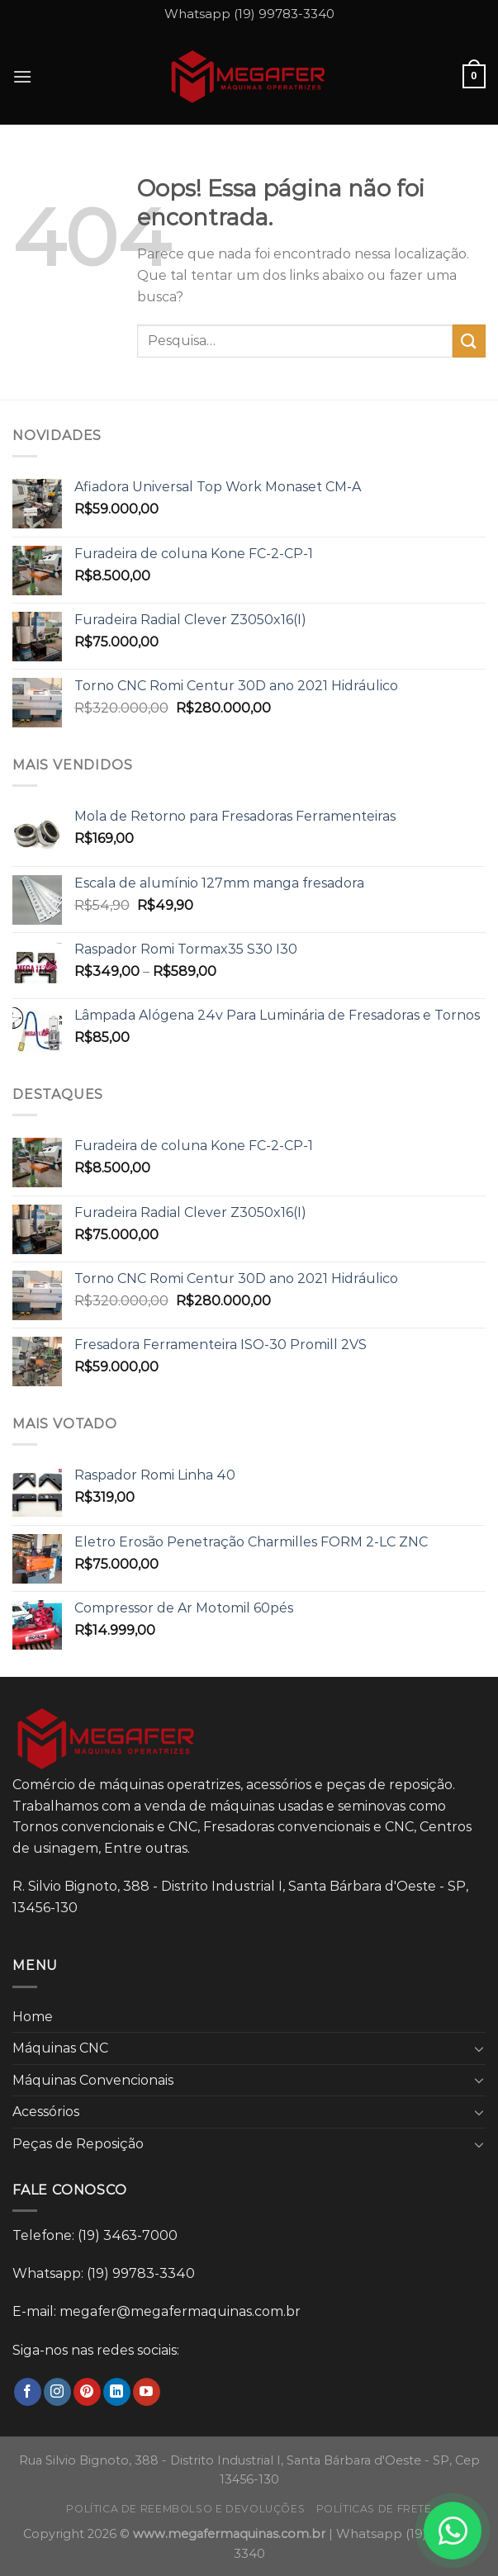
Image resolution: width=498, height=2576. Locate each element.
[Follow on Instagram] (57, 2392)
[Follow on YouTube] (146, 2392)
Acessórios (45, 2111)
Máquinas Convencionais (92, 2080)
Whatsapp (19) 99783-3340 (249, 13)
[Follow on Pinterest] (87, 2392)
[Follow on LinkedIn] (116, 2392)
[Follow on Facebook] (27, 2392)
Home (32, 2016)
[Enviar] (469, 340)
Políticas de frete (374, 2509)
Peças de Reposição (78, 2144)
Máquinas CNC (60, 2048)
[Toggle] (479, 2048)
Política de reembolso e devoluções (185, 2509)
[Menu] (22, 76)
